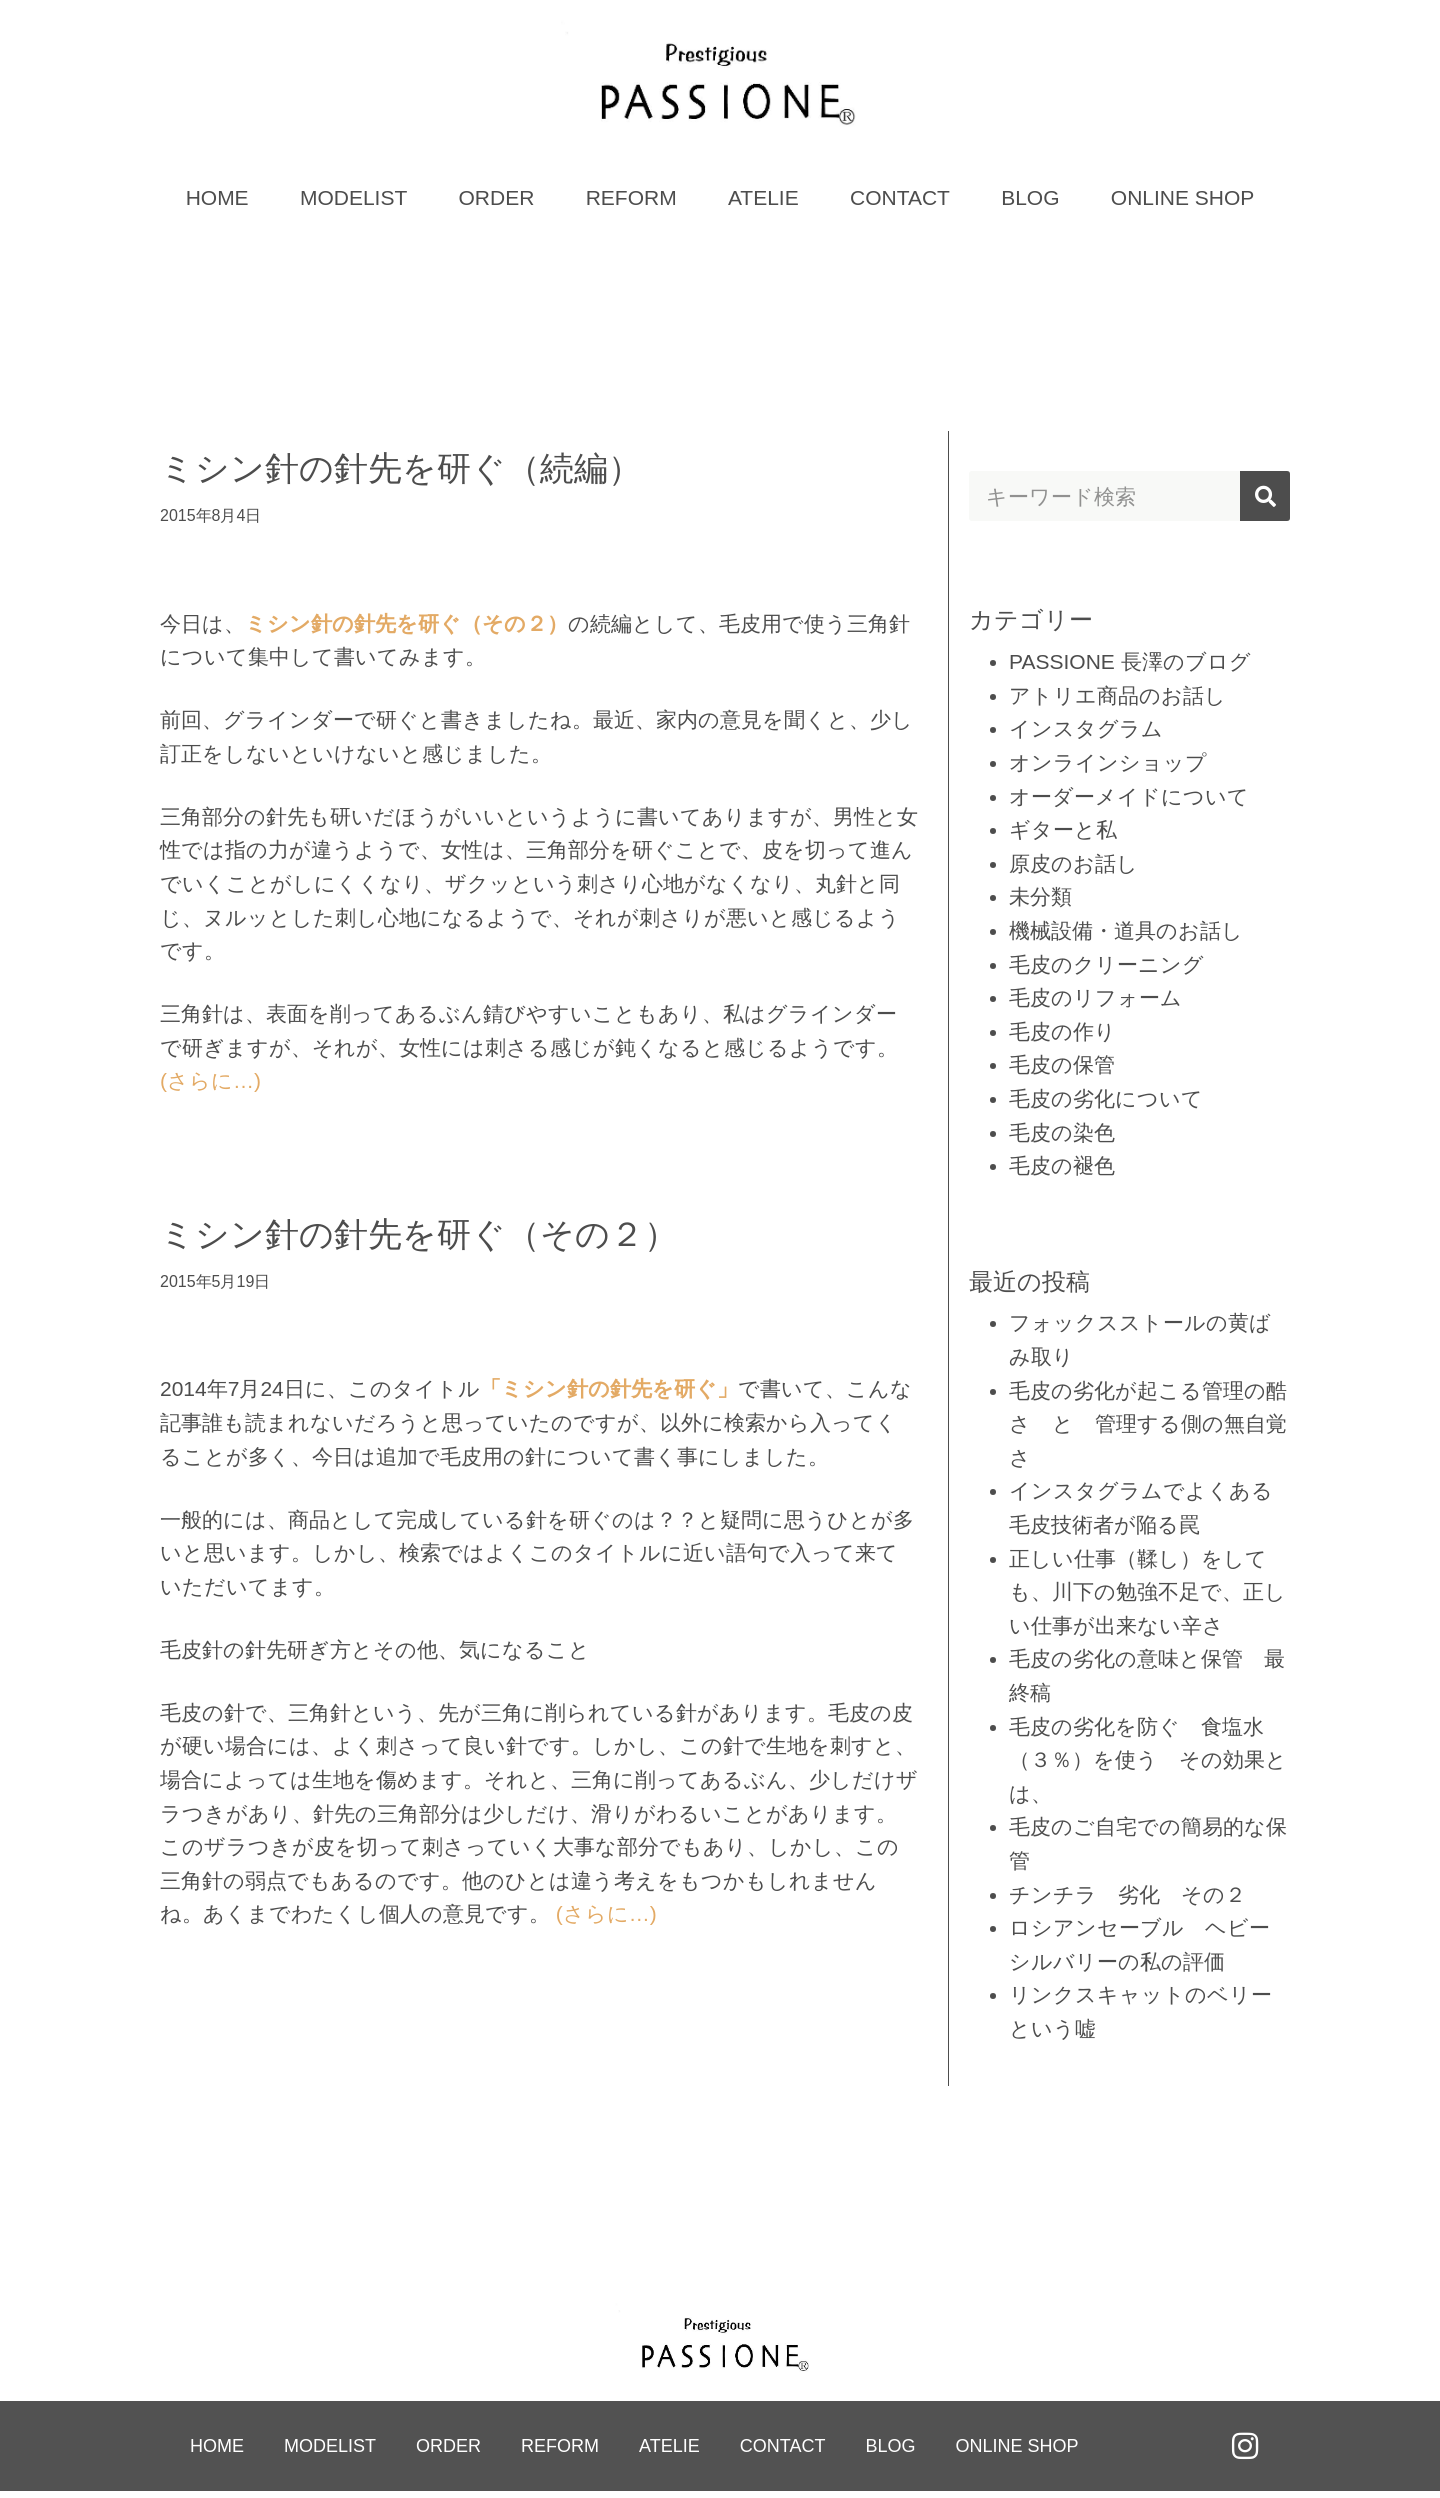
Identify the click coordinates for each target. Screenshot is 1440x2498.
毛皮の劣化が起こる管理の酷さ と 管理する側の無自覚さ (1148, 1428)
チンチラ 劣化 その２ (1127, 1898)
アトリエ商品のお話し (1117, 699)
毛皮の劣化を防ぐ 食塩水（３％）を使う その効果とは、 (1148, 1764)
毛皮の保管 (1062, 1069)
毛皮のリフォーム (1095, 1002)
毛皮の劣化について (1106, 1103)
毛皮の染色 (1062, 1136)
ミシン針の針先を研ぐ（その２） (419, 1239)
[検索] (1265, 501)
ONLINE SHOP (1183, 202)
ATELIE (763, 202)
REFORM (631, 202)
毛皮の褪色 (1062, 1170)
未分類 (1040, 901)
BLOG (1030, 202)
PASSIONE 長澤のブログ (1130, 666)
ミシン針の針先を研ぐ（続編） (401, 473)
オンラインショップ (1108, 767)
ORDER (497, 202)
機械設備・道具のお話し (1126, 935)
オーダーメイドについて (1129, 800)
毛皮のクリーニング (1106, 968)
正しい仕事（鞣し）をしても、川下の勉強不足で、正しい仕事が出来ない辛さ (1147, 1596)
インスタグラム (1086, 733)
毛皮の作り (1062, 1035)
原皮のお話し (1073, 867)
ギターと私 (1063, 834)
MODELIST (353, 202)
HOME (217, 202)
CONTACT (900, 202)
